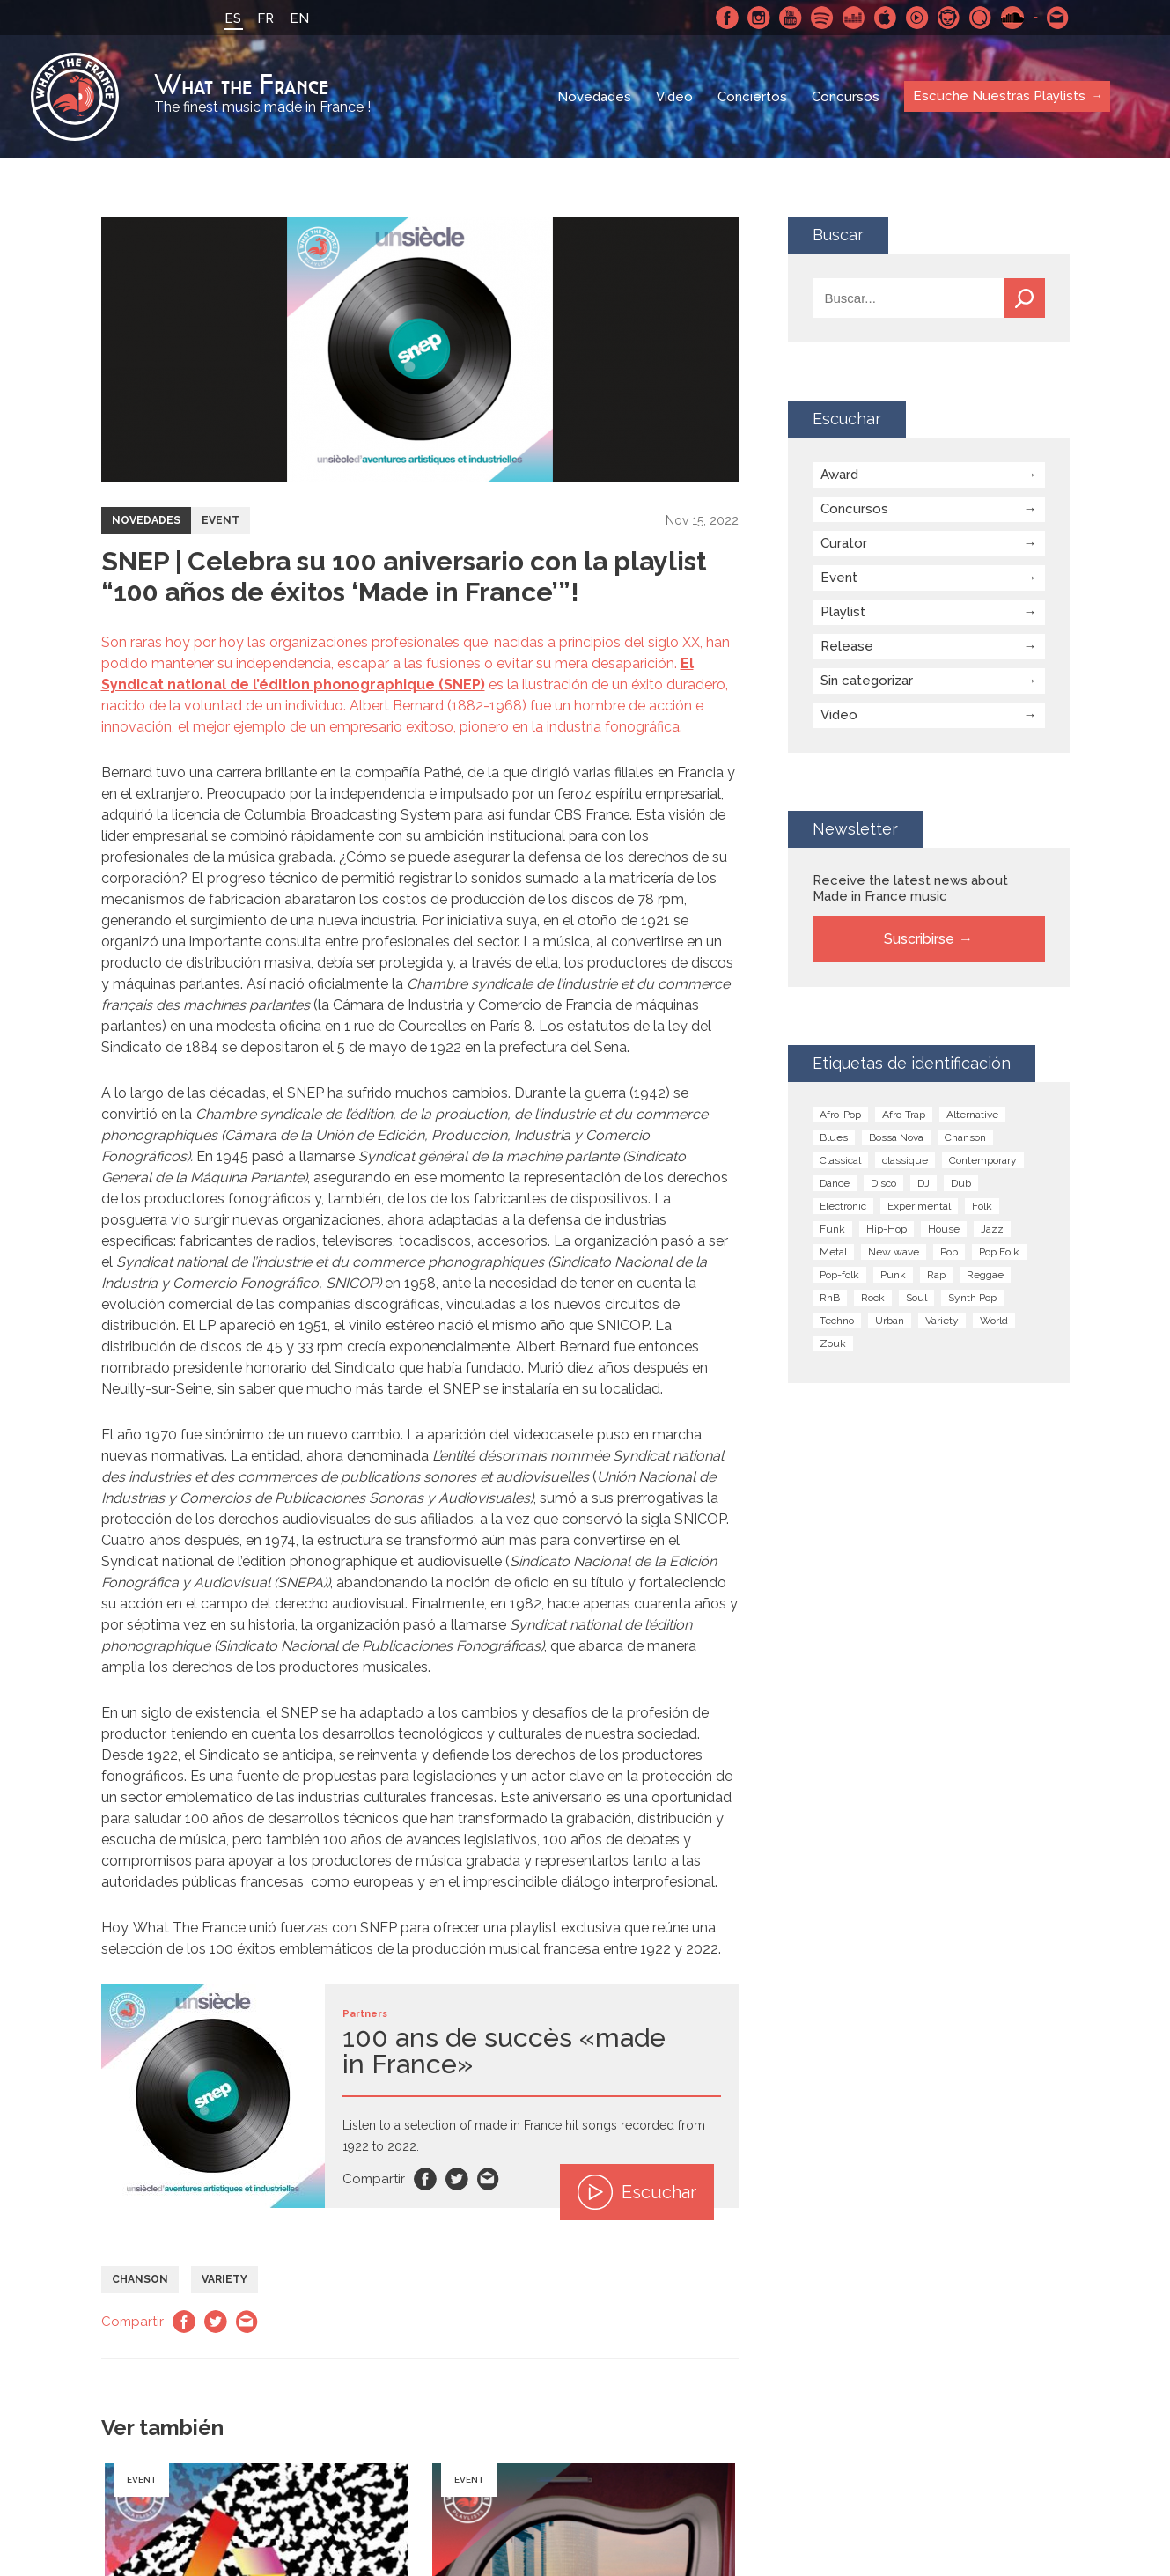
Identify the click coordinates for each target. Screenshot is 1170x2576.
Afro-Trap (903, 1114)
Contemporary (983, 1160)
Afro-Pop (840, 1114)
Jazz (992, 1229)
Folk (982, 1206)
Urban (889, 1320)
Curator (843, 543)
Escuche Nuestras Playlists (999, 96)
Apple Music (885, 17)
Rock (873, 1298)
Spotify (822, 17)
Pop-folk (839, 1275)
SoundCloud (1012, 17)
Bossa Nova (896, 1137)
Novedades (594, 97)
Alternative (972, 1114)
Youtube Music (917, 17)
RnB (830, 1298)
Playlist (842, 612)
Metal (833, 1252)
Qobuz (980, 17)
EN (299, 18)
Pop (949, 1252)
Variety (224, 2279)
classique (905, 1160)
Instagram (758, 17)
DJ (923, 1183)
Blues (834, 1137)
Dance (835, 1183)
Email (488, 2179)
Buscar (1024, 298)
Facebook (727, 17)
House (944, 1229)
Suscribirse (919, 939)
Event (220, 520)
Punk (893, 1275)
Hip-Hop (886, 1229)
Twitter (456, 2179)
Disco (883, 1183)
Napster (949, 17)
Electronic (843, 1206)
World (994, 1320)
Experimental (919, 1206)
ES (232, 18)
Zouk (833, 1343)
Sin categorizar (866, 680)
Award (839, 474)
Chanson (140, 2279)
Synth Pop (972, 1298)
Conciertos (752, 97)
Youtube (790, 17)
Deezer (854, 17)
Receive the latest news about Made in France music (910, 888)
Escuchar (637, 2192)
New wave (893, 1252)
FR (265, 18)
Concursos (845, 97)
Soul (916, 1298)
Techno (837, 1320)
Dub (961, 1183)
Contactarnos (1058, 17)
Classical (840, 1160)
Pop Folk (999, 1252)
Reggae (985, 1275)
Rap (936, 1275)
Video (674, 97)
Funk (832, 1229)
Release (846, 646)
